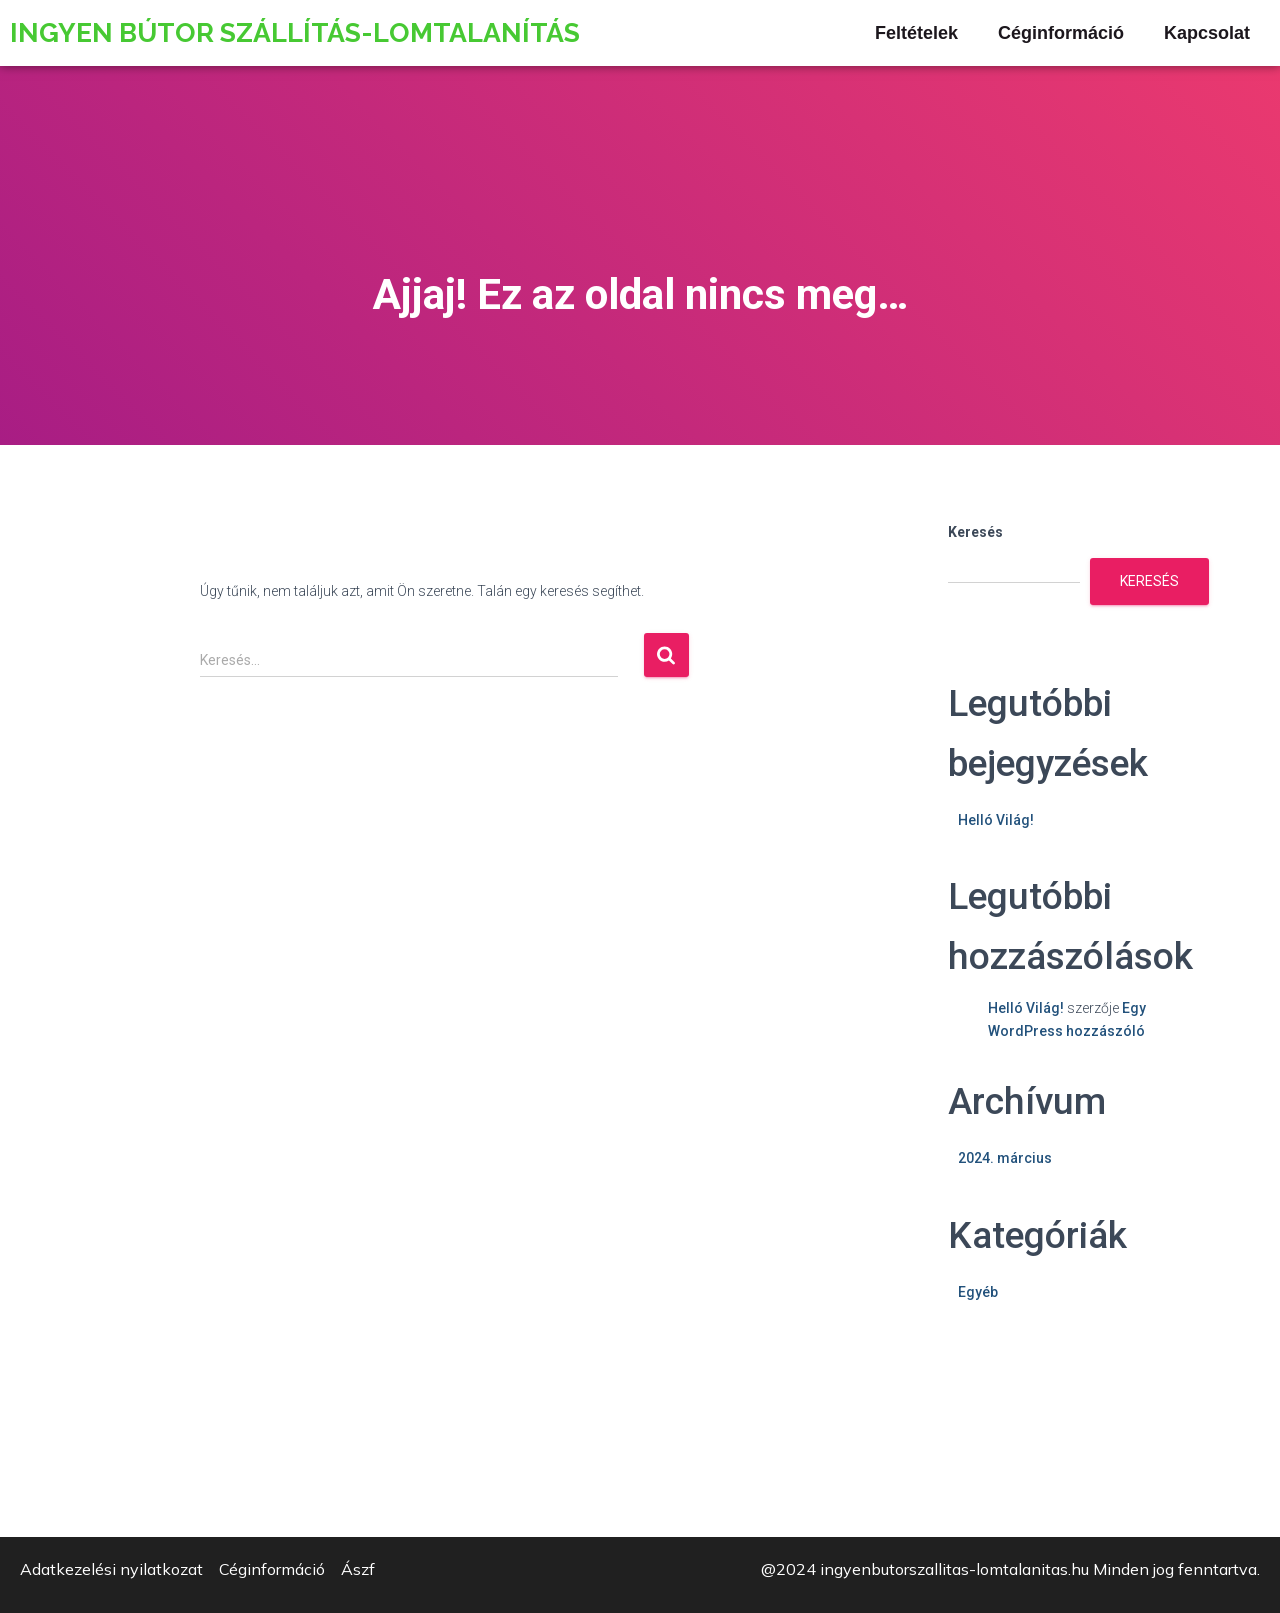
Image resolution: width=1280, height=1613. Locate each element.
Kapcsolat (1207, 33)
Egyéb (978, 1292)
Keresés (975, 532)
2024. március (1005, 1158)
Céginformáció (1061, 33)
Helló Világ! (996, 820)
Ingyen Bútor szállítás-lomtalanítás (295, 33)
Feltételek (916, 33)
